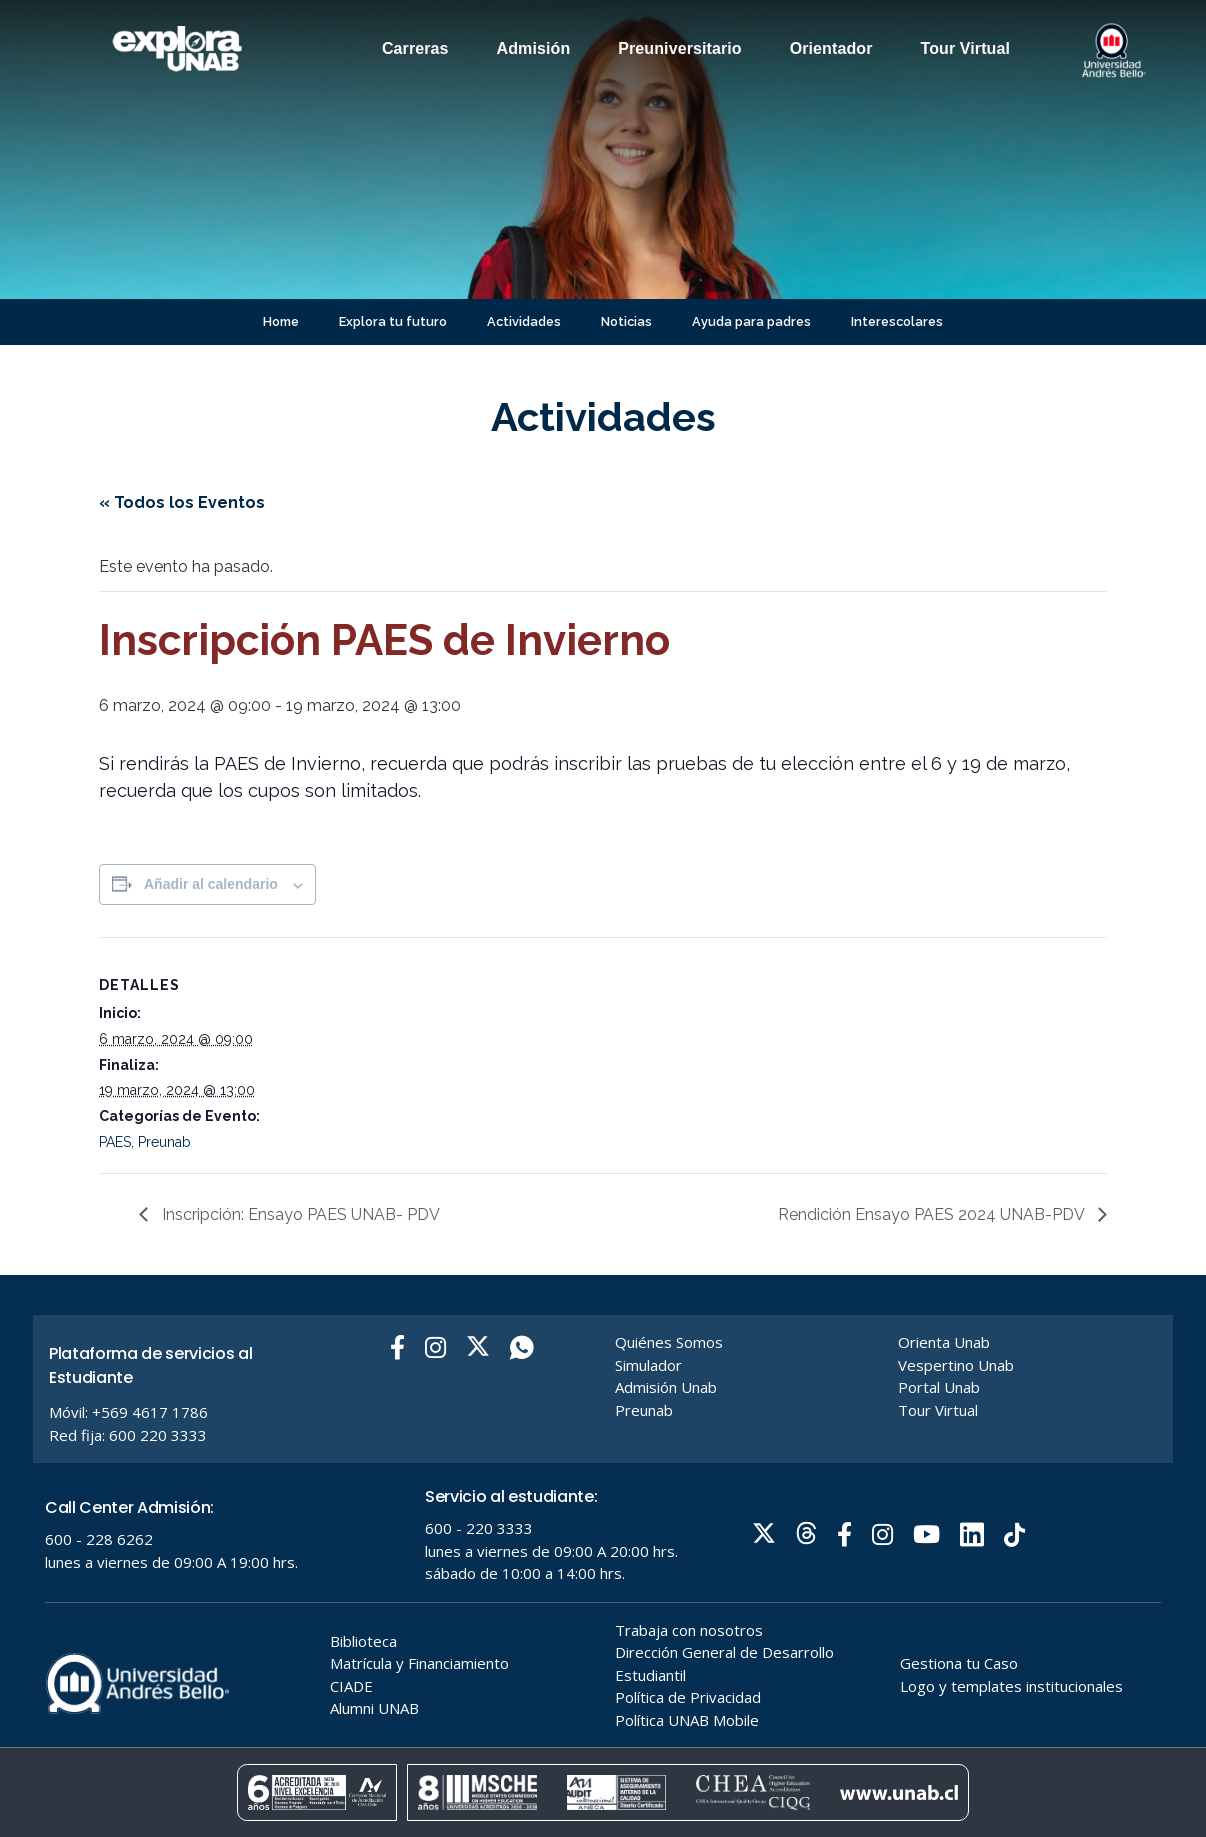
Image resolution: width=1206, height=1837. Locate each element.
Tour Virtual (966, 48)
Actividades (524, 321)
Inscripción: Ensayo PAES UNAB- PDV (299, 1214)
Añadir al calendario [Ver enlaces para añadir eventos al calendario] (211, 884)
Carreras (415, 48)
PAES (115, 1142)
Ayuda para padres (751, 321)
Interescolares (897, 321)
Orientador (831, 48)
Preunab (164, 1142)
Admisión (534, 48)
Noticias (626, 321)
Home (281, 321)
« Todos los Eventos (182, 502)
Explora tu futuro (393, 321)
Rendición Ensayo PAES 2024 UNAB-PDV (933, 1214)
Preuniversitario (679, 48)
